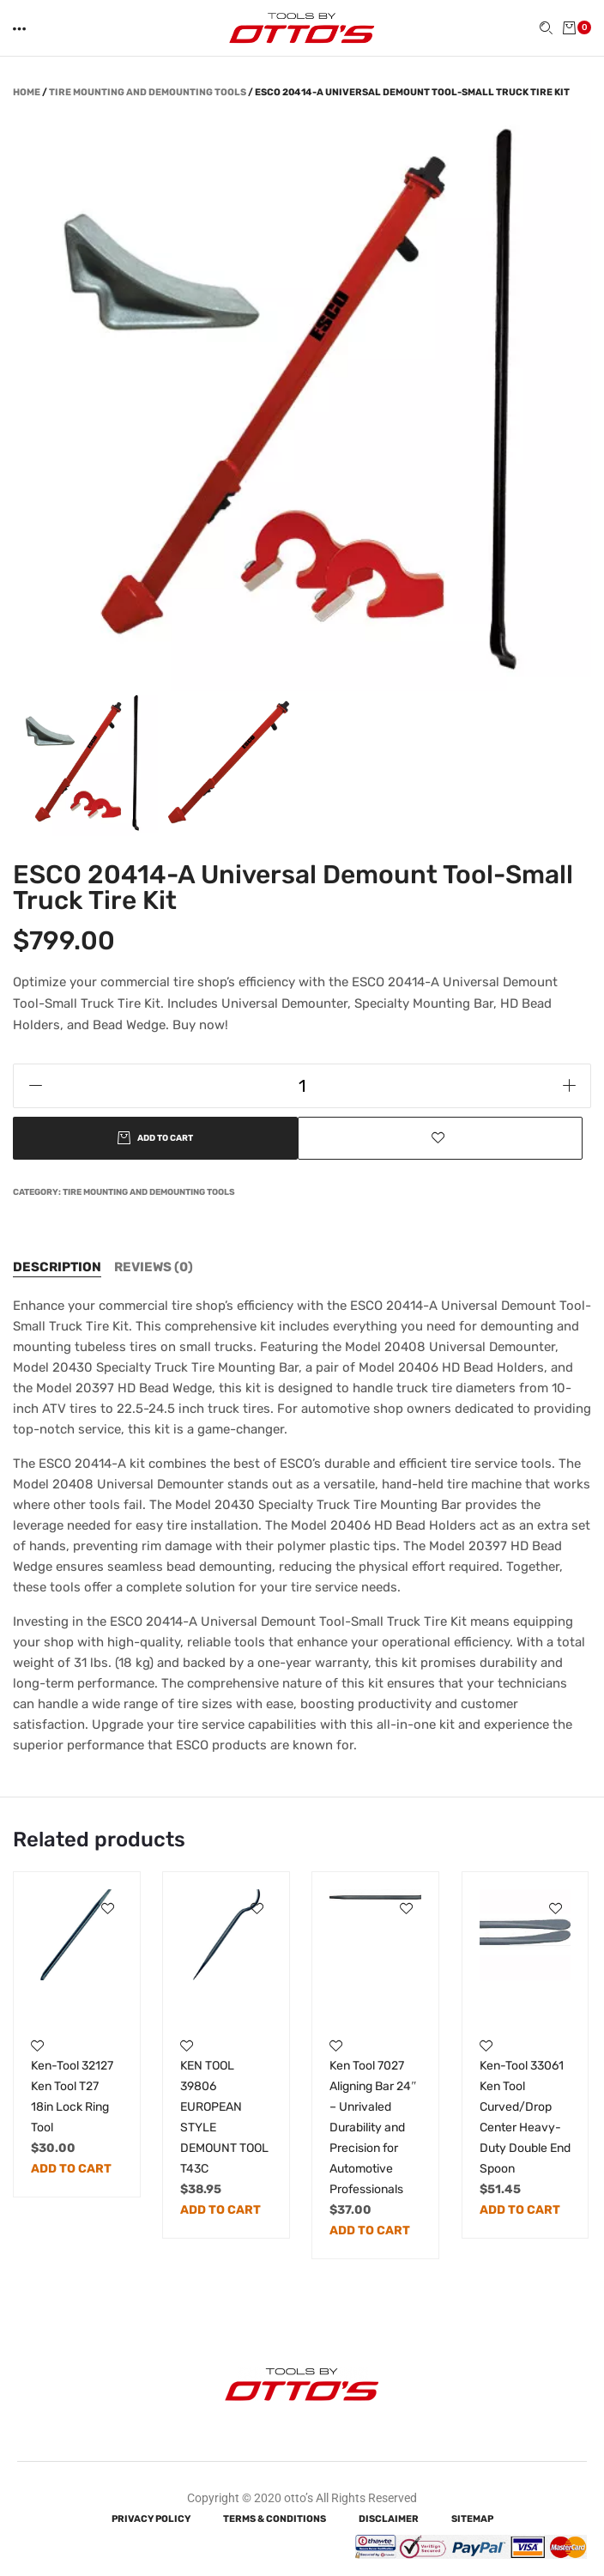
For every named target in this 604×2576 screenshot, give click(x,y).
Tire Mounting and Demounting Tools (147, 92)
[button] (20, 28)
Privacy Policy (151, 2518)
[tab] (57, 1267)
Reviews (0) (153, 1267)
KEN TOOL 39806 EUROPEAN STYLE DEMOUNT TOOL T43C (224, 2117)
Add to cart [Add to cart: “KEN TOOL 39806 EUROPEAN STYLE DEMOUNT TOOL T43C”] (220, 2210)
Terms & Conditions (274, 2518)
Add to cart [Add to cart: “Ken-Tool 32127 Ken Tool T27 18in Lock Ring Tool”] (71, 2168)
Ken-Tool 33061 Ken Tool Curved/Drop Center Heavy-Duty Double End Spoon (525, 2117)
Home (26, 92)
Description (57, 1267)
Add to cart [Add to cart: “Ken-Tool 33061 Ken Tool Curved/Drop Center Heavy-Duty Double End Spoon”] (520, 2210)
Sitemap (472, 2518)
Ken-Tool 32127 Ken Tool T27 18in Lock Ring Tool (72, 2096)
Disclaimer (389, 2518)
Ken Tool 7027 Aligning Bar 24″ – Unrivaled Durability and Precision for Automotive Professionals (372, 2127)
